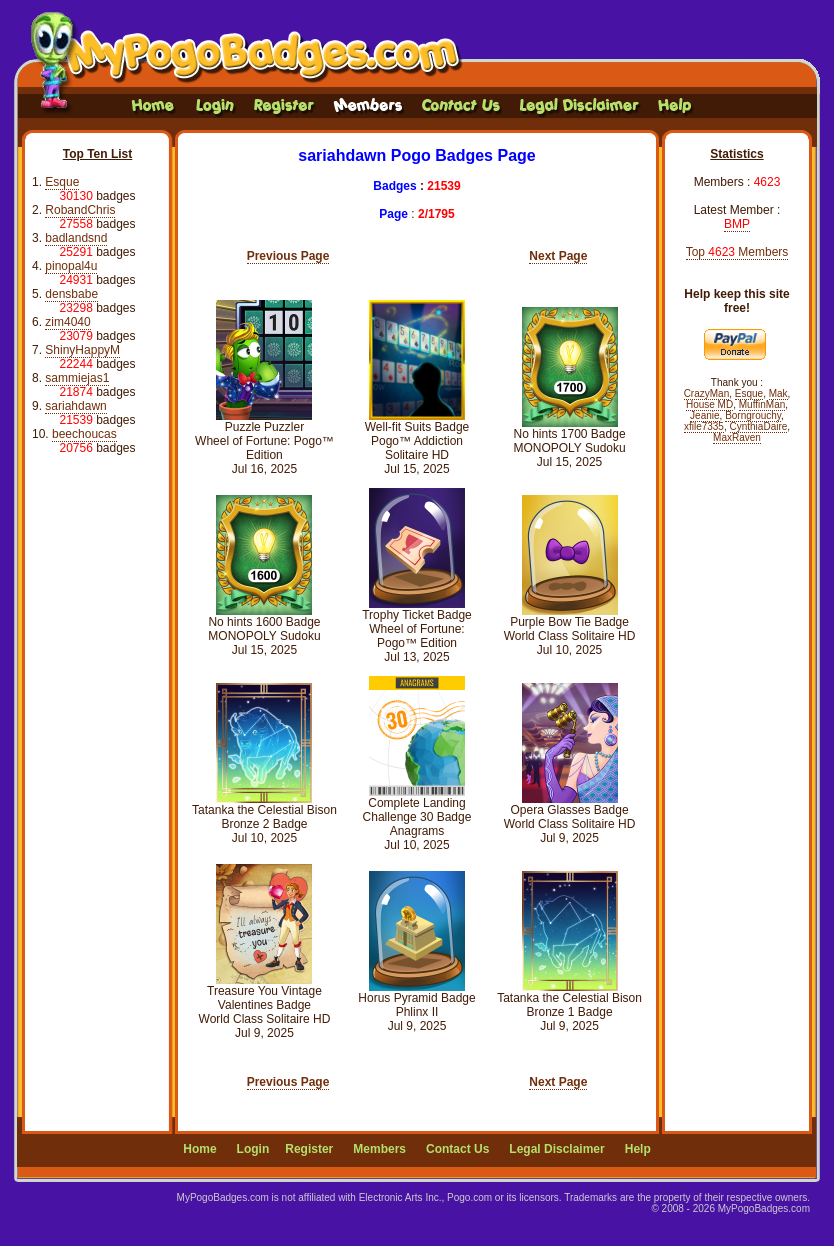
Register (309, 1149)
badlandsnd (76, 238)
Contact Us (457, 1149)
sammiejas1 (77, 378)
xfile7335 (704, 426)
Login (253, 1149)
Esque (62, 182)
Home (199, 1149)
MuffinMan (762, 404)
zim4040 (67, 322)
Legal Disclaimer (556, 1149)
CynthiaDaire (759, 426)
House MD (709, 404)
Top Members (737, 252)
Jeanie (704, 415)
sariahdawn (75, 406)
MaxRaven (737, 437)
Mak (778, 393)
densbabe (71, 294)
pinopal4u (71, 266)
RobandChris (80, 210)
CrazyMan (707, 393)
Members (379, 1149)
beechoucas (84, 434)
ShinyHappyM (82, 350)
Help (638, 1149)
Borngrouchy (753, 415)
